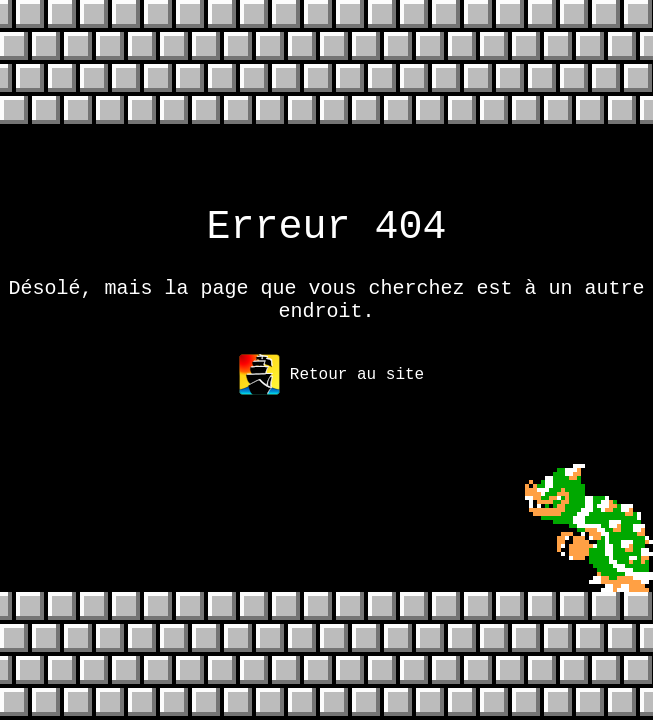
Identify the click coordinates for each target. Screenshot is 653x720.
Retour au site (331, 391)
